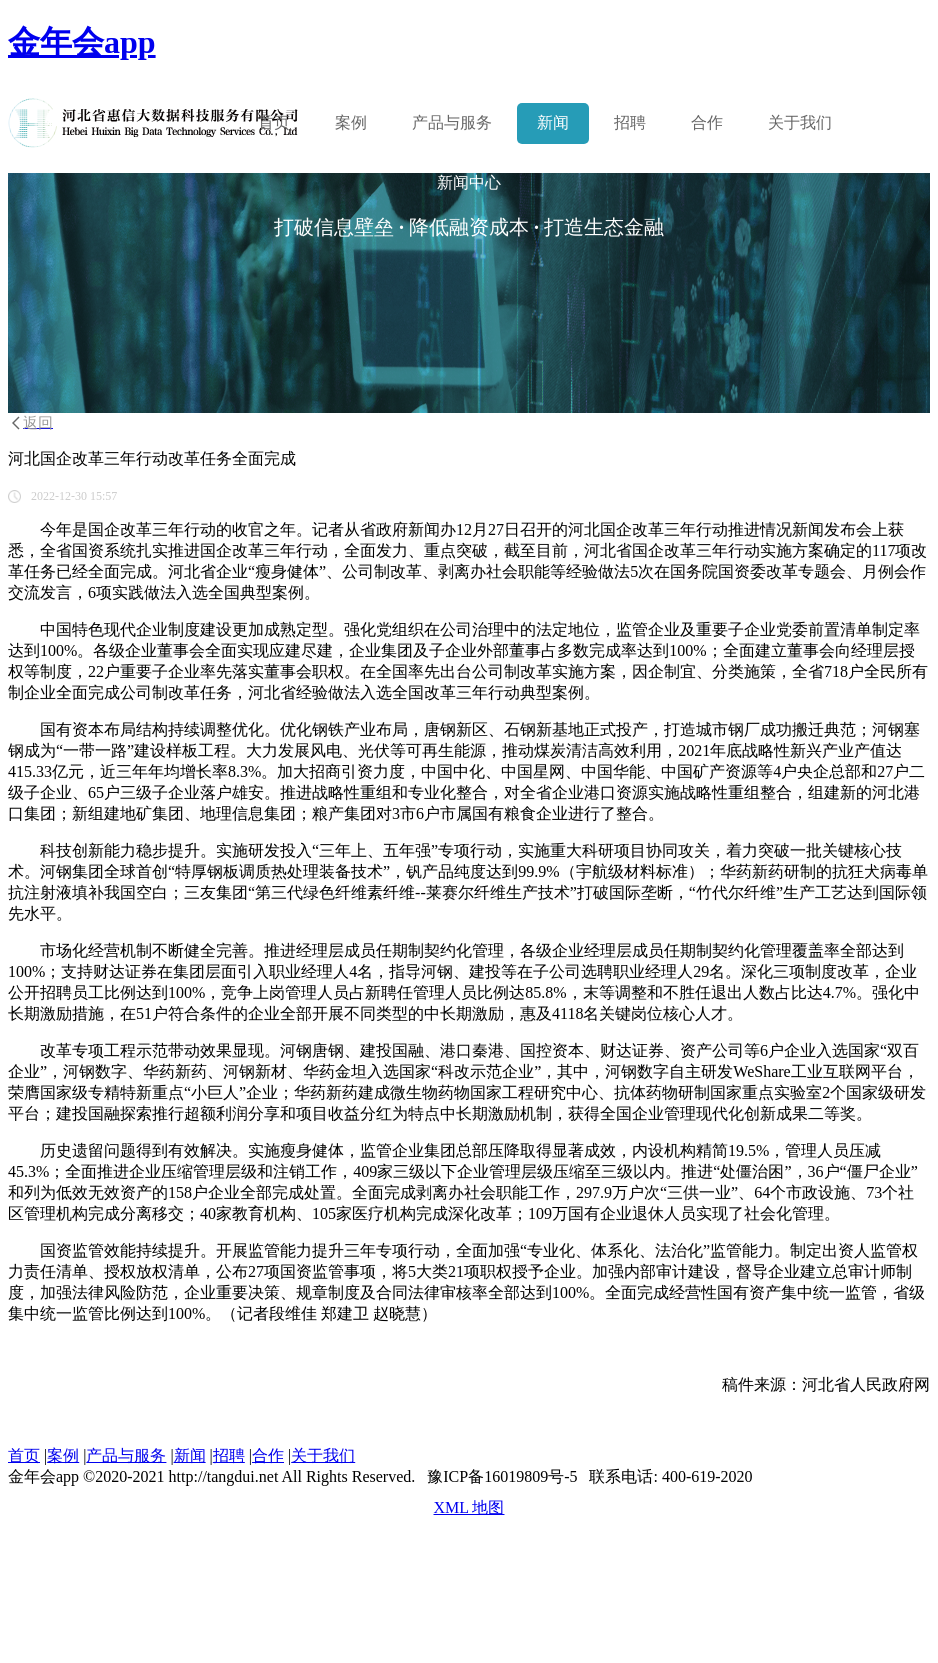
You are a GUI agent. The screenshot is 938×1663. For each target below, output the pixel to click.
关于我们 (800, 122)
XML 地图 (469, 1507)
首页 (274, 122)
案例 (351, 122)
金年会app (82, 42)
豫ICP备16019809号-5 (502, 1476)
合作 (707, 122)
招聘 (630, 122)
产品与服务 (126, 1455)
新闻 (553, 122)
